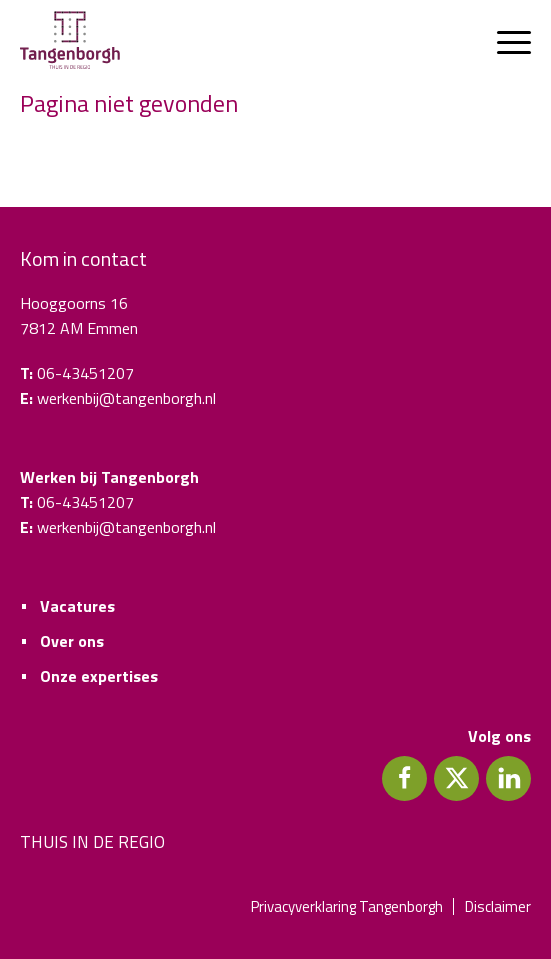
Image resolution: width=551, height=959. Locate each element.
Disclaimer (498, 906)
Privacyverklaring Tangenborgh (347, 906)
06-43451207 (85, 373)
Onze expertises (99, 676)
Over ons (72, 641)
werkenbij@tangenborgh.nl (126, 398)
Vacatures (77, 606)
